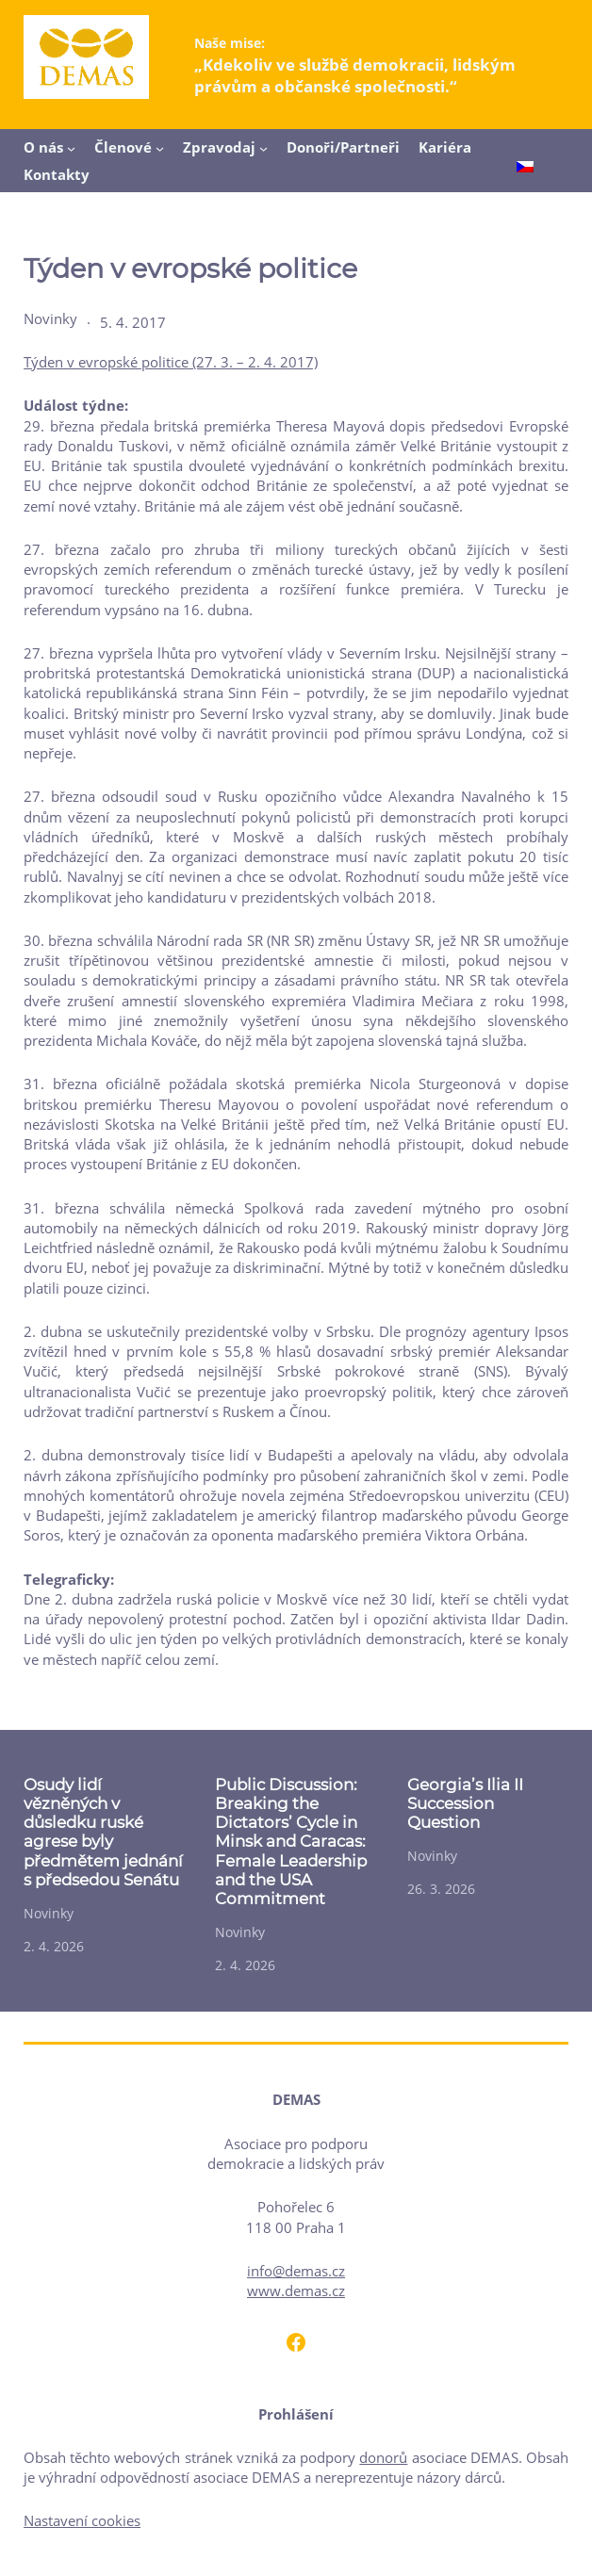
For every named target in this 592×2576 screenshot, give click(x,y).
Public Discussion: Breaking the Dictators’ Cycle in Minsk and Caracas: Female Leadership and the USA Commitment (291, 1841)
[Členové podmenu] (160, 148)
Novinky (50, 318)
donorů (383, 2457)
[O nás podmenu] (71, 148)
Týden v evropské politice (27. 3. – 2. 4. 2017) (171, 361)
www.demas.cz (296, 2290)
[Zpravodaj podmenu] (263, 148)
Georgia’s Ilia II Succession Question (465, 1803)
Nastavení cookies (82, 2520)
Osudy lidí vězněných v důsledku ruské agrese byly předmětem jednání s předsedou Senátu (103, 1832)
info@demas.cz (296, 2270)
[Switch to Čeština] (525, 168)
